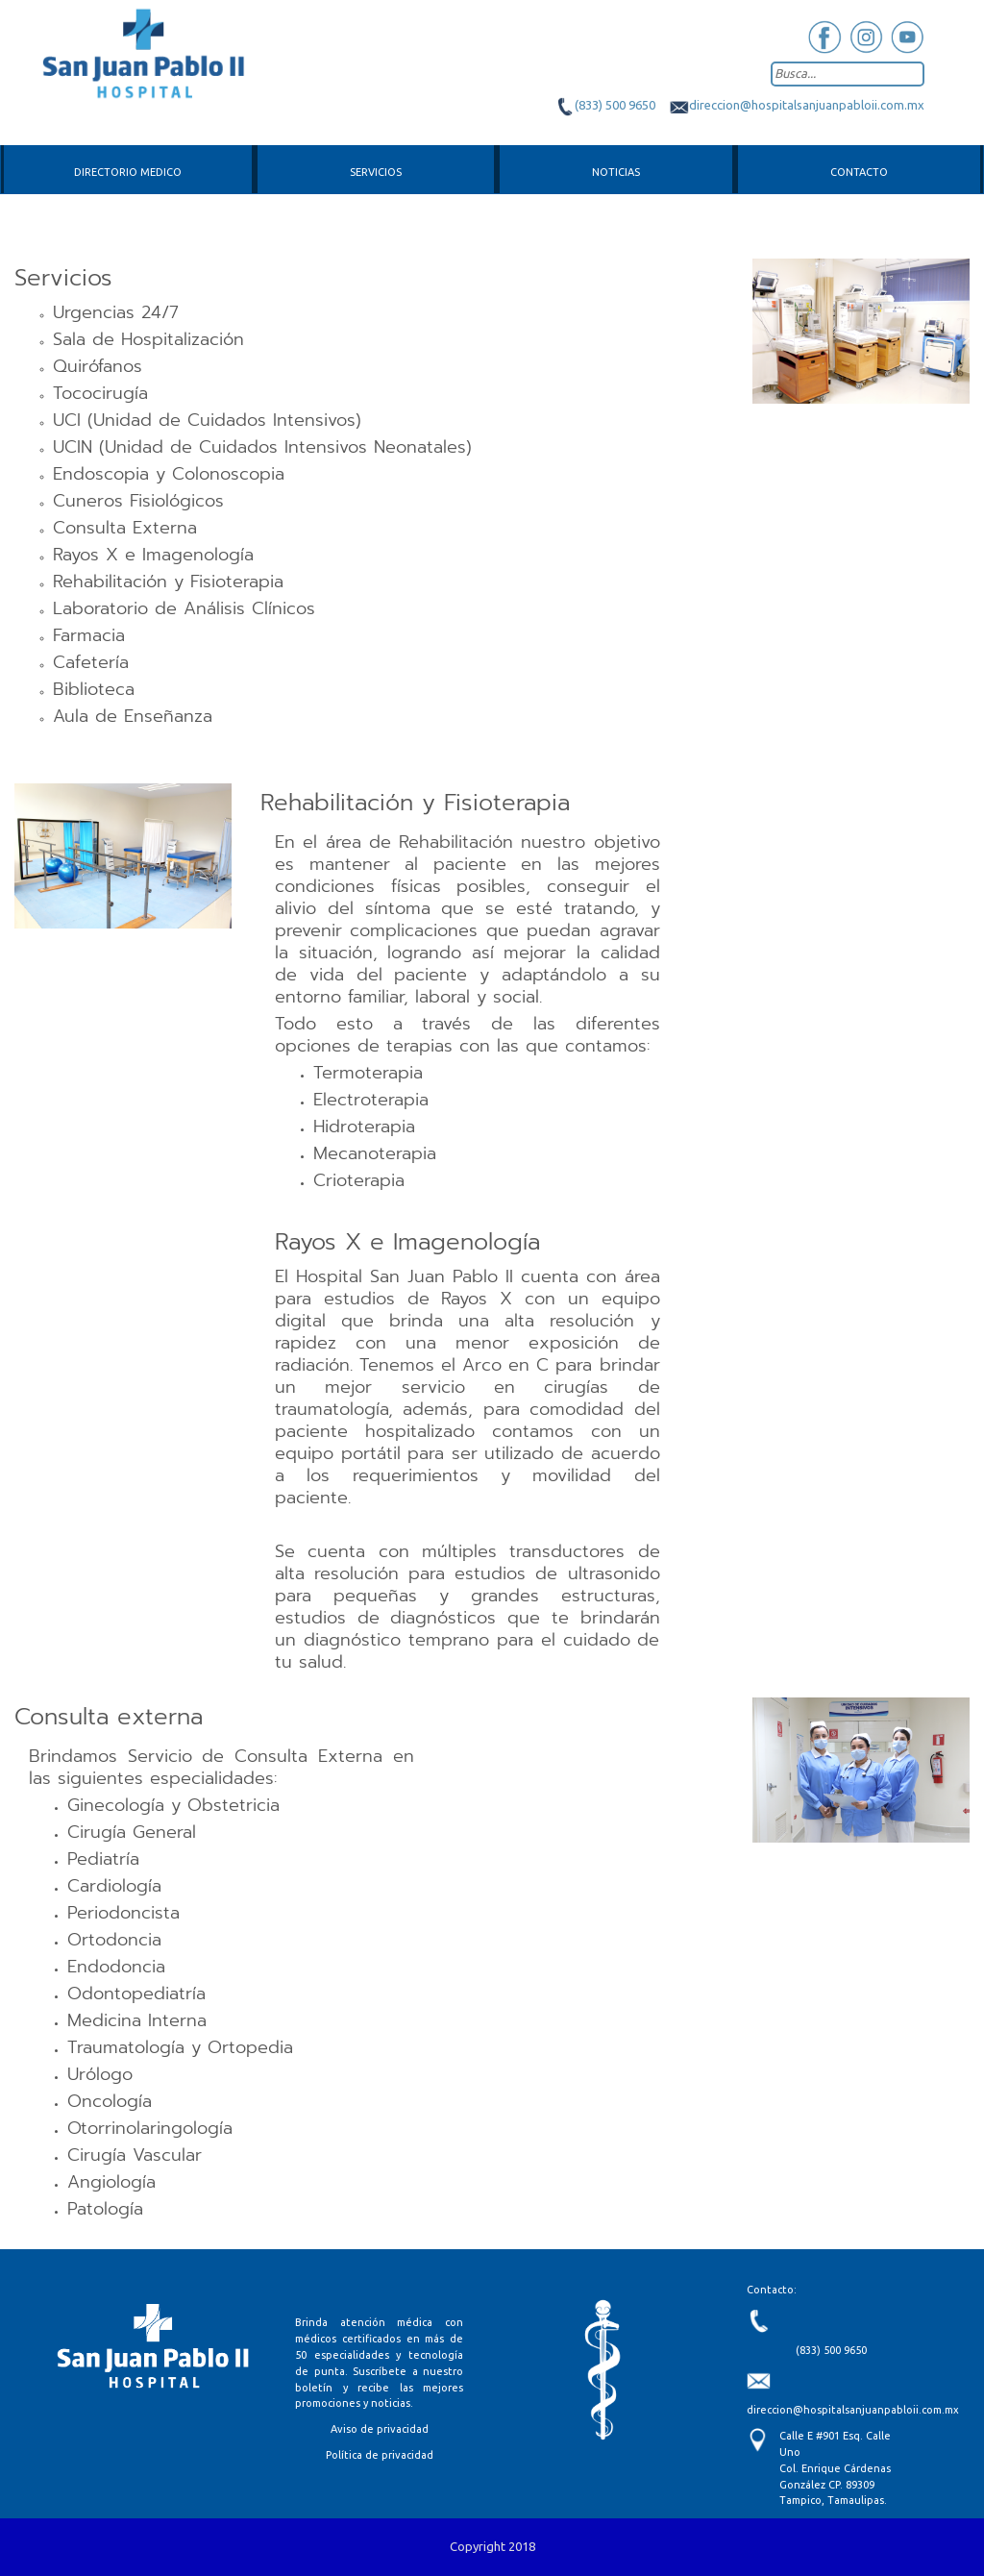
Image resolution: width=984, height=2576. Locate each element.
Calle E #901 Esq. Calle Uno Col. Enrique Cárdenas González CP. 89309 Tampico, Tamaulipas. (835, 2468)
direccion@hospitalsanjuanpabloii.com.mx (797, 104)
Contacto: (772, 2289)
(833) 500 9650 (605, 104)
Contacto (859, 172)
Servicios (376, 172)
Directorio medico (128, 172)
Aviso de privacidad (380, 2429)
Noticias (616, 172)
